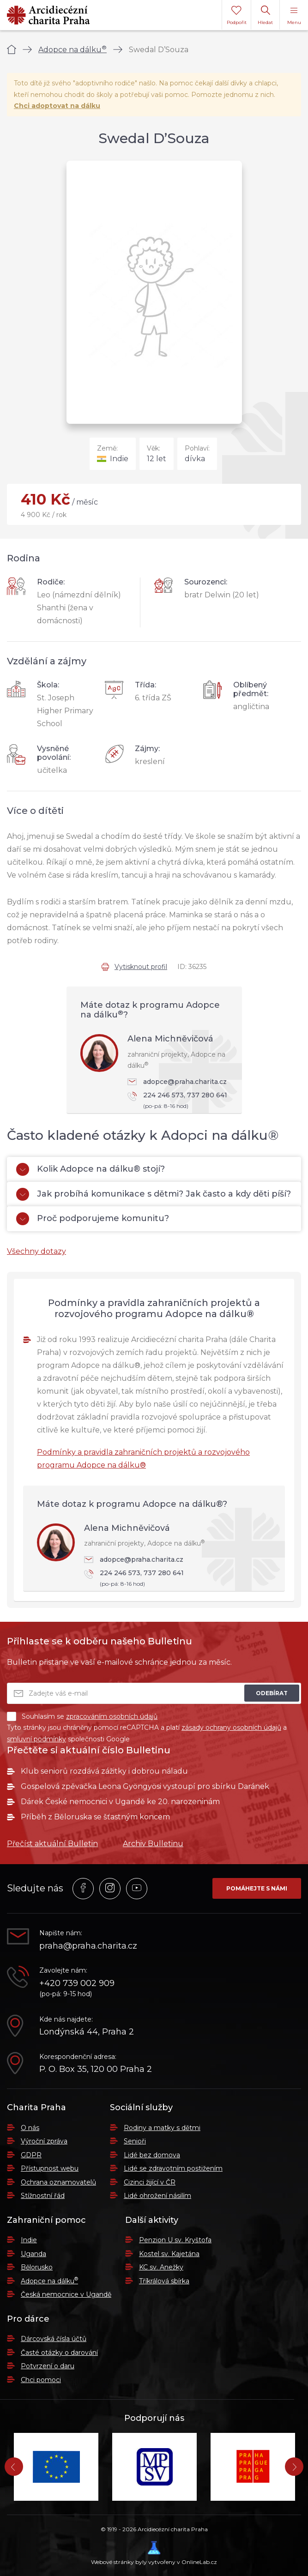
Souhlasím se (82, 1716)
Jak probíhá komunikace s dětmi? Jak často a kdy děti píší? (153, 1194)
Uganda (33, 2254)
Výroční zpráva (44, 2141)
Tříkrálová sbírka (164, 2281)
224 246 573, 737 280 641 (180, 1101)
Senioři (135, 2141)
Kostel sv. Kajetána (169, 2254)
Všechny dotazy (36, 1251)
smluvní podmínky (36, 1739)
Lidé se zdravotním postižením (173, 2168)
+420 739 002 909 (77, 1983)
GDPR (31, 2155)
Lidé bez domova (152, 2155)
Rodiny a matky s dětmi (162, 2128)
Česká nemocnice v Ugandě (66, 2294)
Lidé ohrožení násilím (157, 2195)
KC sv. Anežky (161, 2267)
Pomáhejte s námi (256, 1888)
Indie (29, 2240)
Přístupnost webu (50, 2168)
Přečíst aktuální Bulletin (52, 1843)
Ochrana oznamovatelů (58, 2182)
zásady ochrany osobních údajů (231, 1727)
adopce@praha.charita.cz (177, 1081)
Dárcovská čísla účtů (53, 2339)
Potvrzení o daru (47, 2366)
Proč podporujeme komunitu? (92, 1218)
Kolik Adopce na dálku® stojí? (90, 1169)
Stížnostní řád (43, 2195)
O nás (30, 2128)
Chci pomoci (41, 2380)
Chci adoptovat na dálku (57, 106)
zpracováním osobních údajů (111, 1716)
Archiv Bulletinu (153, 1843)
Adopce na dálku (72, 49)
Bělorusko (37, 2267)
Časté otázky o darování (59, 2352)
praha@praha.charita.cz (88, 1946)
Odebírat (272, 1693)
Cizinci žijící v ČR (149, 2182)
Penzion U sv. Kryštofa (175, 2240)
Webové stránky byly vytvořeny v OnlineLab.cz (154, 2553)
